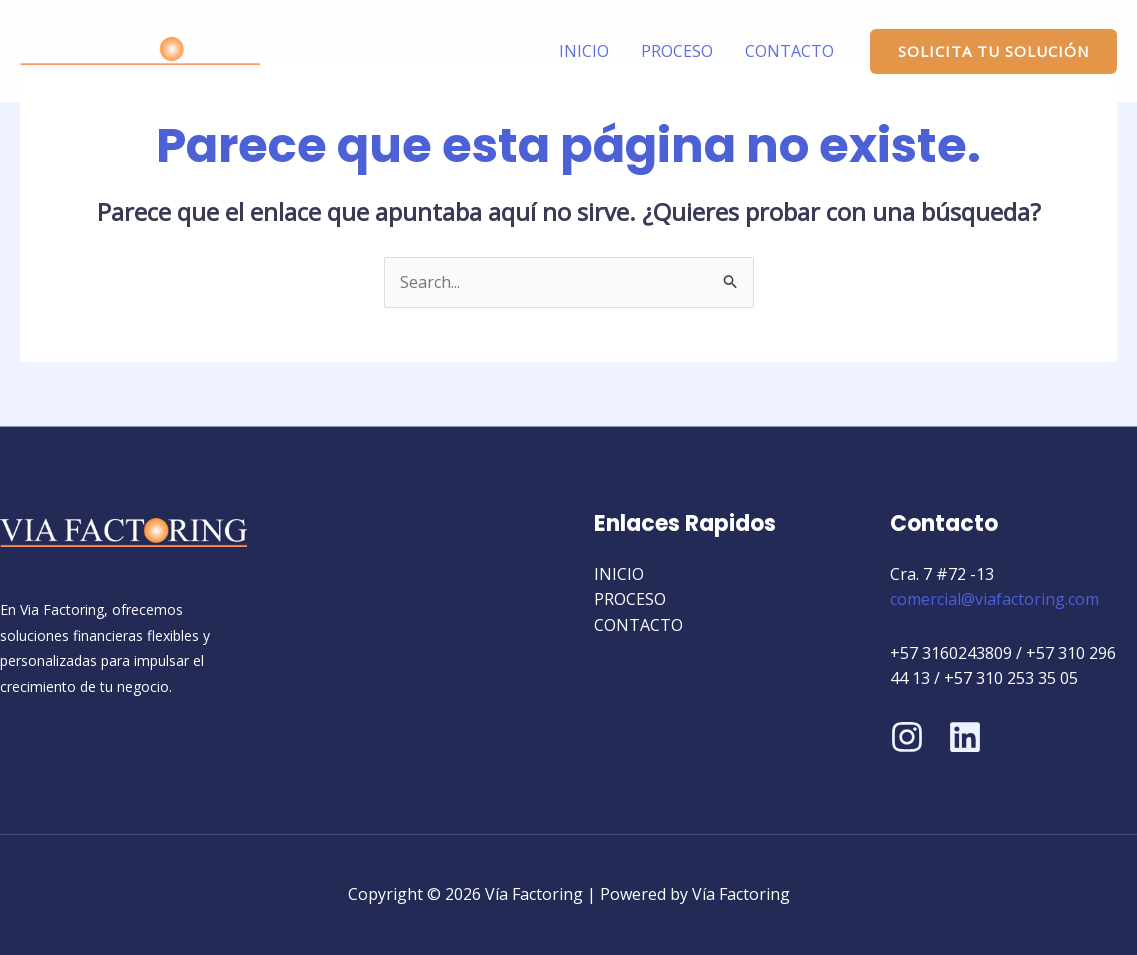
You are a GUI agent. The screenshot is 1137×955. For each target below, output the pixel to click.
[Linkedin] (965, 737)
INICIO (584, 51)
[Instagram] (907, 737)
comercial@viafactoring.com (994, 599)
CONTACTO (789, 51)
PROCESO (677, 51)
